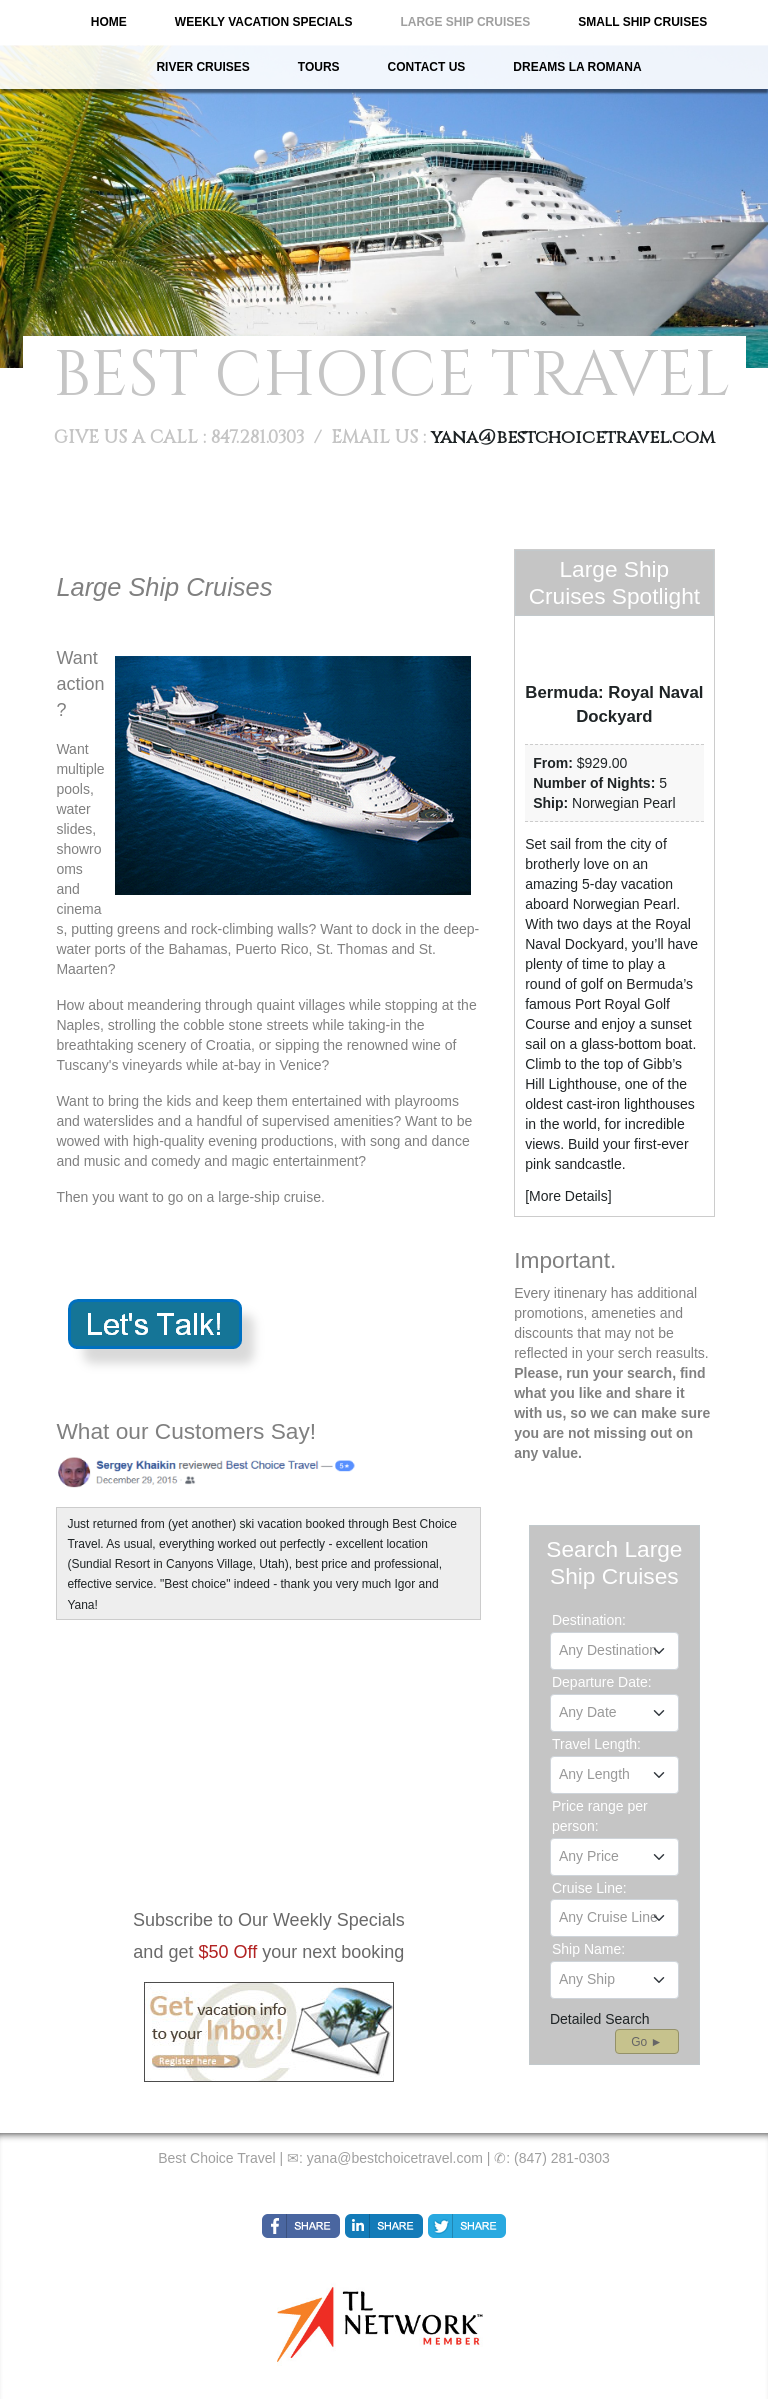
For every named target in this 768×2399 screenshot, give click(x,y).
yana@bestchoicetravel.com (573, 437)
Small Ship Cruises (642, 22)
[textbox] (614, 1650)
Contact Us (427, 67)
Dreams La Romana (577, 67)
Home (109, 22)
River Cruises (202, 67)
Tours (319, 67)
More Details (568, 1196)
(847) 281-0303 (562, 2158)
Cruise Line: (589, 1888)
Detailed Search (600, 2019)
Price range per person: (600, 1816)
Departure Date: (602, 1682)
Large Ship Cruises (465, 22)
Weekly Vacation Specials (264, 22)
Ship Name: (588, 1949)
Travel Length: (596, 1744)
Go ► (646, 2042)
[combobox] (614, 1651)
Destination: (589, 1620)
